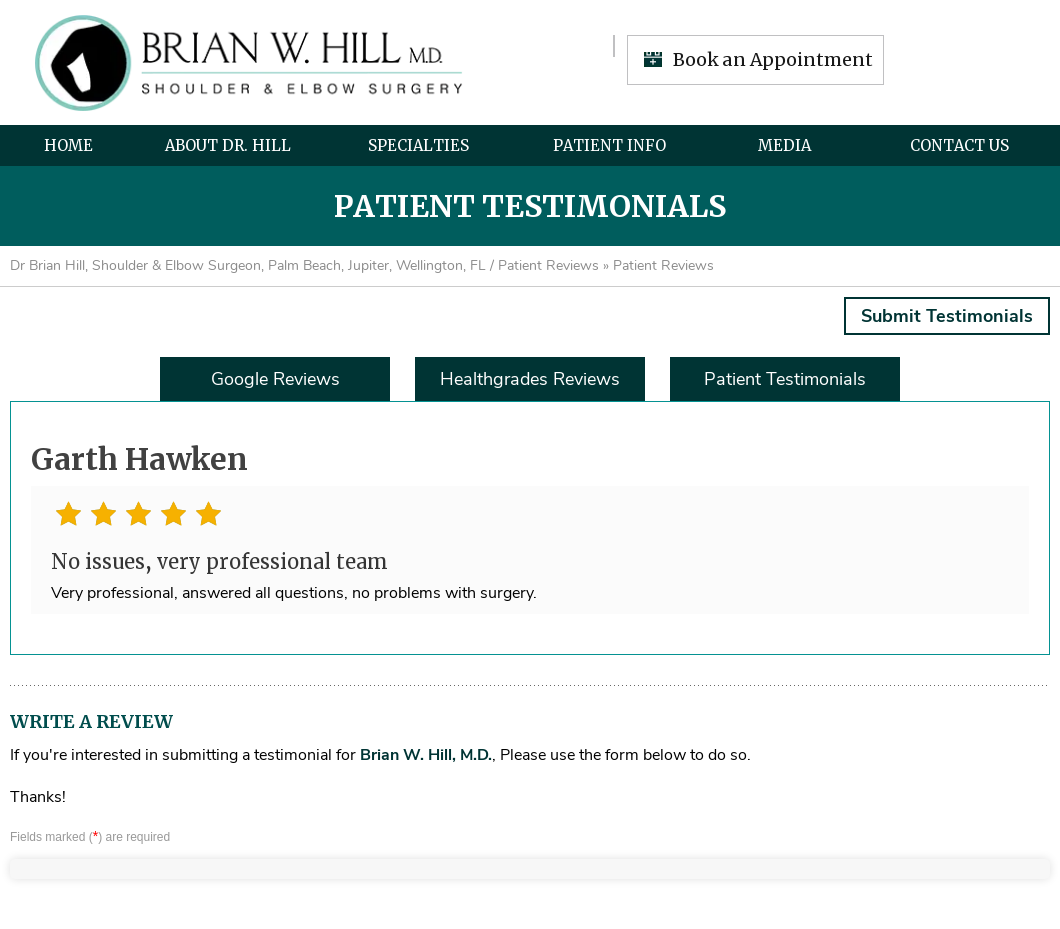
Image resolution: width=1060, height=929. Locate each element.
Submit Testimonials (947, 316)
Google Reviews (275, 379)
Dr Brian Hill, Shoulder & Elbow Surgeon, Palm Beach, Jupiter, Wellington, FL (248, 265)
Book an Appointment (773, 59)
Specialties (418, 145)
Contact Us (959, 145)
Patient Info (609, 145)
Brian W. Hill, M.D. (426, 755)
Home (68, 145)
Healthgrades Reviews (530, 379)
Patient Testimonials (785, 379)
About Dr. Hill (228, 145)
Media (784, 145)
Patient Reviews (548, 265)
